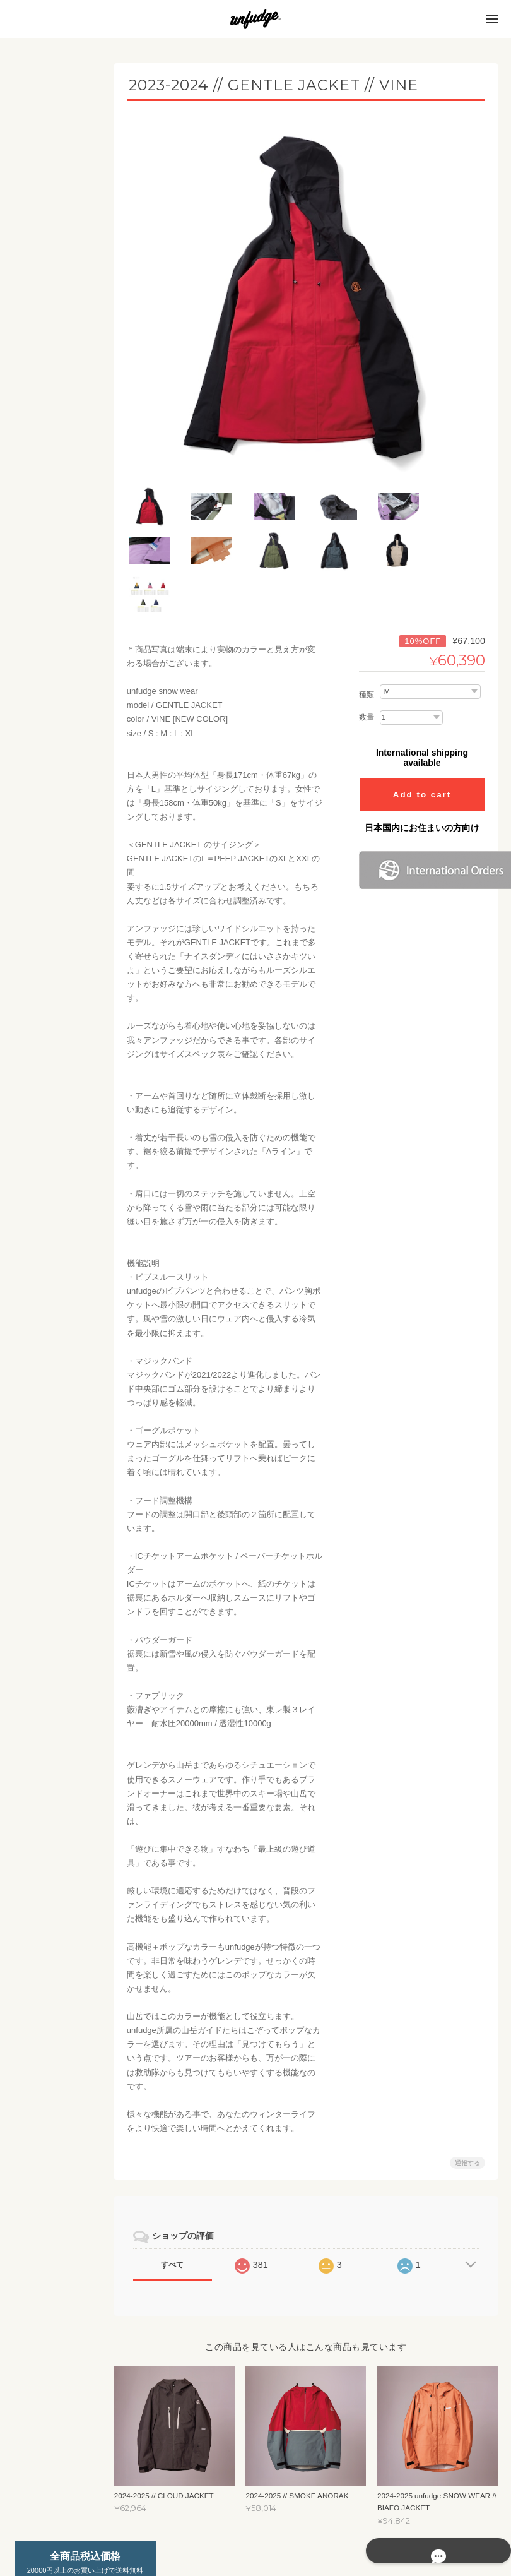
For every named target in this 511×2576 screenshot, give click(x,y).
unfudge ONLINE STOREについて (58, 1112)
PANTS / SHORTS (60, 758)
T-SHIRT (44, 710)
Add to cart (422, 735)
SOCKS (43, 807)
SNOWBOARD (47, 881)
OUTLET (37, 856)
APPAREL (39, 685)
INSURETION (52, 381)
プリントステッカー (64, 661)
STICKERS (41, 601)
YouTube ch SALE (57, 906)
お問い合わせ (47, 1178)
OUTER (43, 258)
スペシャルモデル (53, 992)
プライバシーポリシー (358, 2525)
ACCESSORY (46, 967)
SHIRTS (43, 734)
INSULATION (51, 234)
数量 (366, 657)
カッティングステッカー (64, 631)
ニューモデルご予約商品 (60, 936)
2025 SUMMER (55, 832)
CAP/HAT (45, 783)
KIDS (31, 454)
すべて (184, 2205)
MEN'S (34, 161)
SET (37, 282)
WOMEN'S (40, 307)
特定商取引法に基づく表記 (62, 1148)
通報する (467, 2103)
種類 (366, 635)
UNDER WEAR (55, 185)
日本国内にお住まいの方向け (422, 768)
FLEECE (44, 210)
